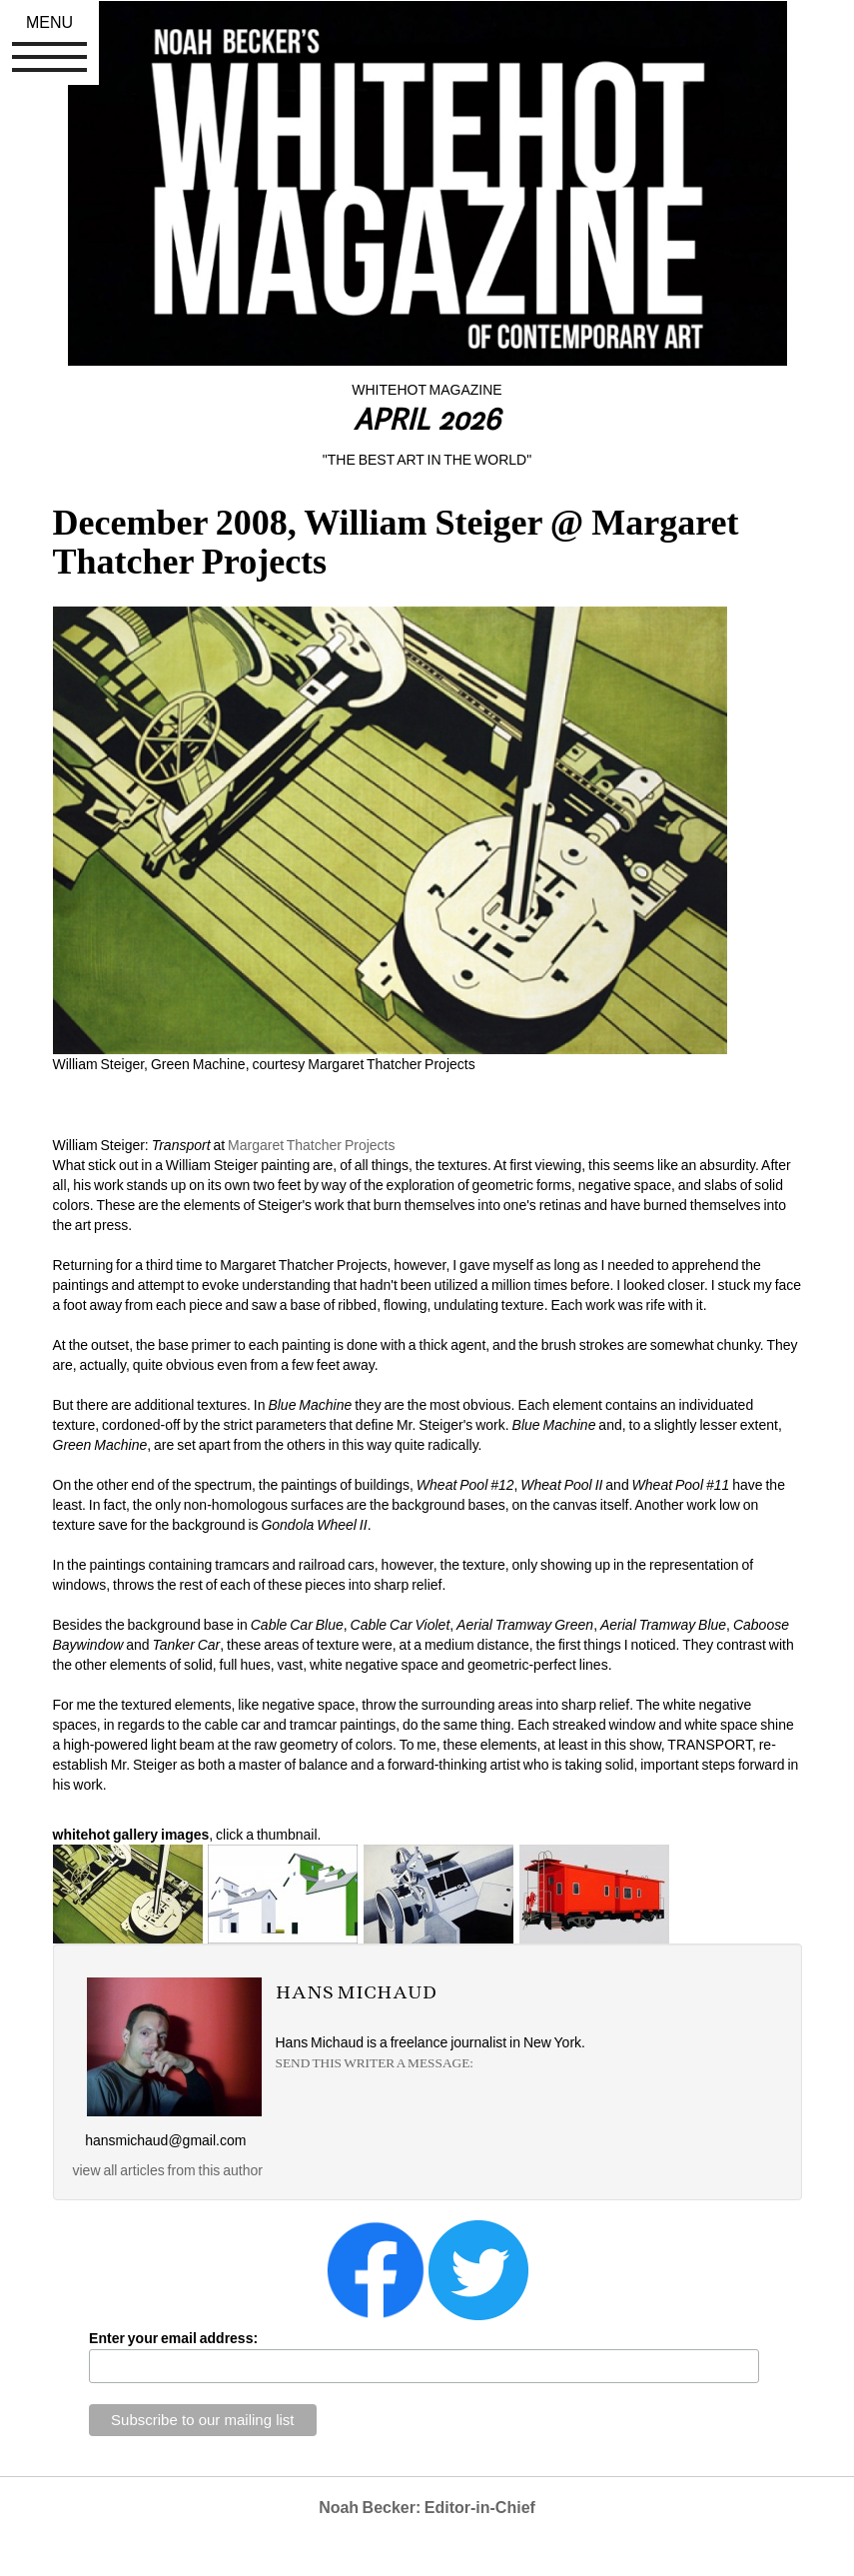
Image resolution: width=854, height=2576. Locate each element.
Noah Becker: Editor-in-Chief (427, 2507)
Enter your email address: (173, 2338)
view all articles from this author (168, 2170)
